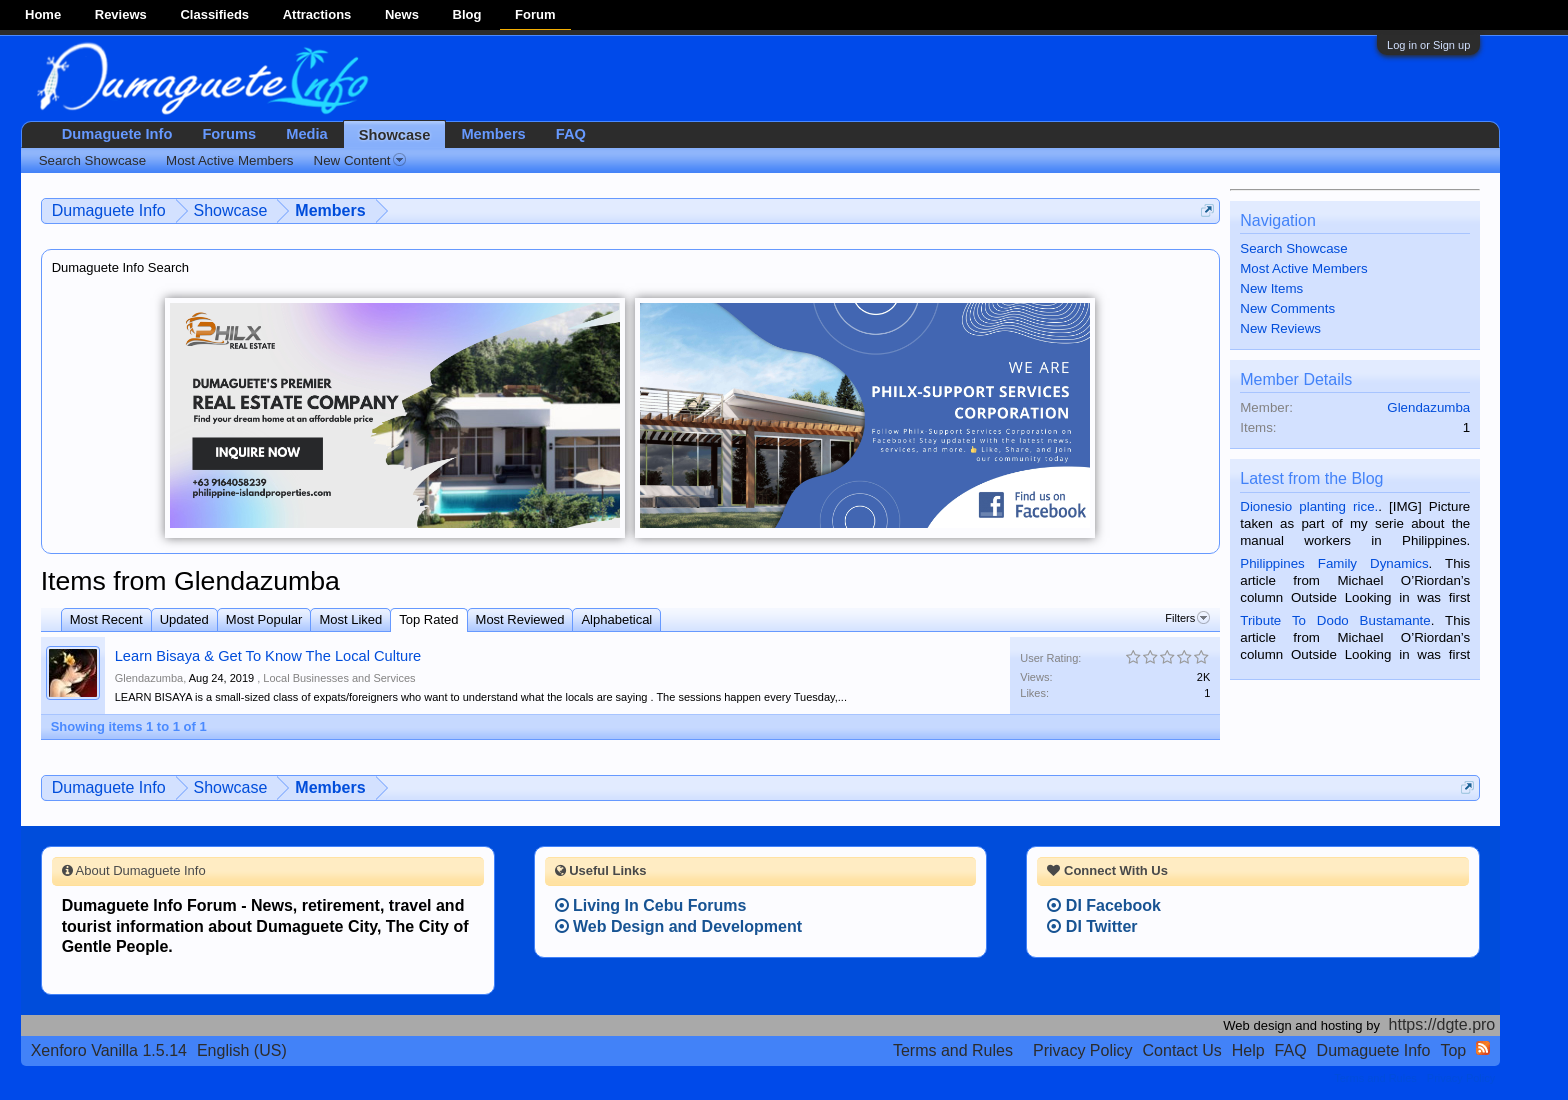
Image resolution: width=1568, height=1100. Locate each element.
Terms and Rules (953, 1050)
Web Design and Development (679, 926)
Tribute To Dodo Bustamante (1335, 620)
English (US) (242, 1050)
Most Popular (264, 619)
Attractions (317, 14)
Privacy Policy (1083, 1050)
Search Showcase (1293, 248)
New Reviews (1280, 328)
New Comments (1287, 308)
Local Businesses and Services (339, 678)
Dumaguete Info (117, 134)
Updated (184, 619)
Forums (229, 134)
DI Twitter (1092, 926)
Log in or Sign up (1428, 45)
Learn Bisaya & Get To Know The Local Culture (268, 656)
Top (1453, 1050)
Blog (467, 14)
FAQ (571, 134)
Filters (1187, 618)
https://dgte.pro (1442, 1024)
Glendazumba (149, 678)
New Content (360, 160)
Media (307, 134)
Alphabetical (616, 619)
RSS (1483, 1048)
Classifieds (214, 14)
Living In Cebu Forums (651, 905)
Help (1248, 1050)
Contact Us (1182, 1050)
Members (493, 134)
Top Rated (428, 619)
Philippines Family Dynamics (1334, 563)
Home (43, 14)
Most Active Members (1303, 268)
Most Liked (350, 619)
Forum (535, 14)
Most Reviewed (520, 619)
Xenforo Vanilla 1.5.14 (109, 1050)
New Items (1271, 288)
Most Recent (106, 619)
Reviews (121, 14)
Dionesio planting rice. (1309, 506)
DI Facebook (1104, 905)
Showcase (395, 135)
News (402, 14)
